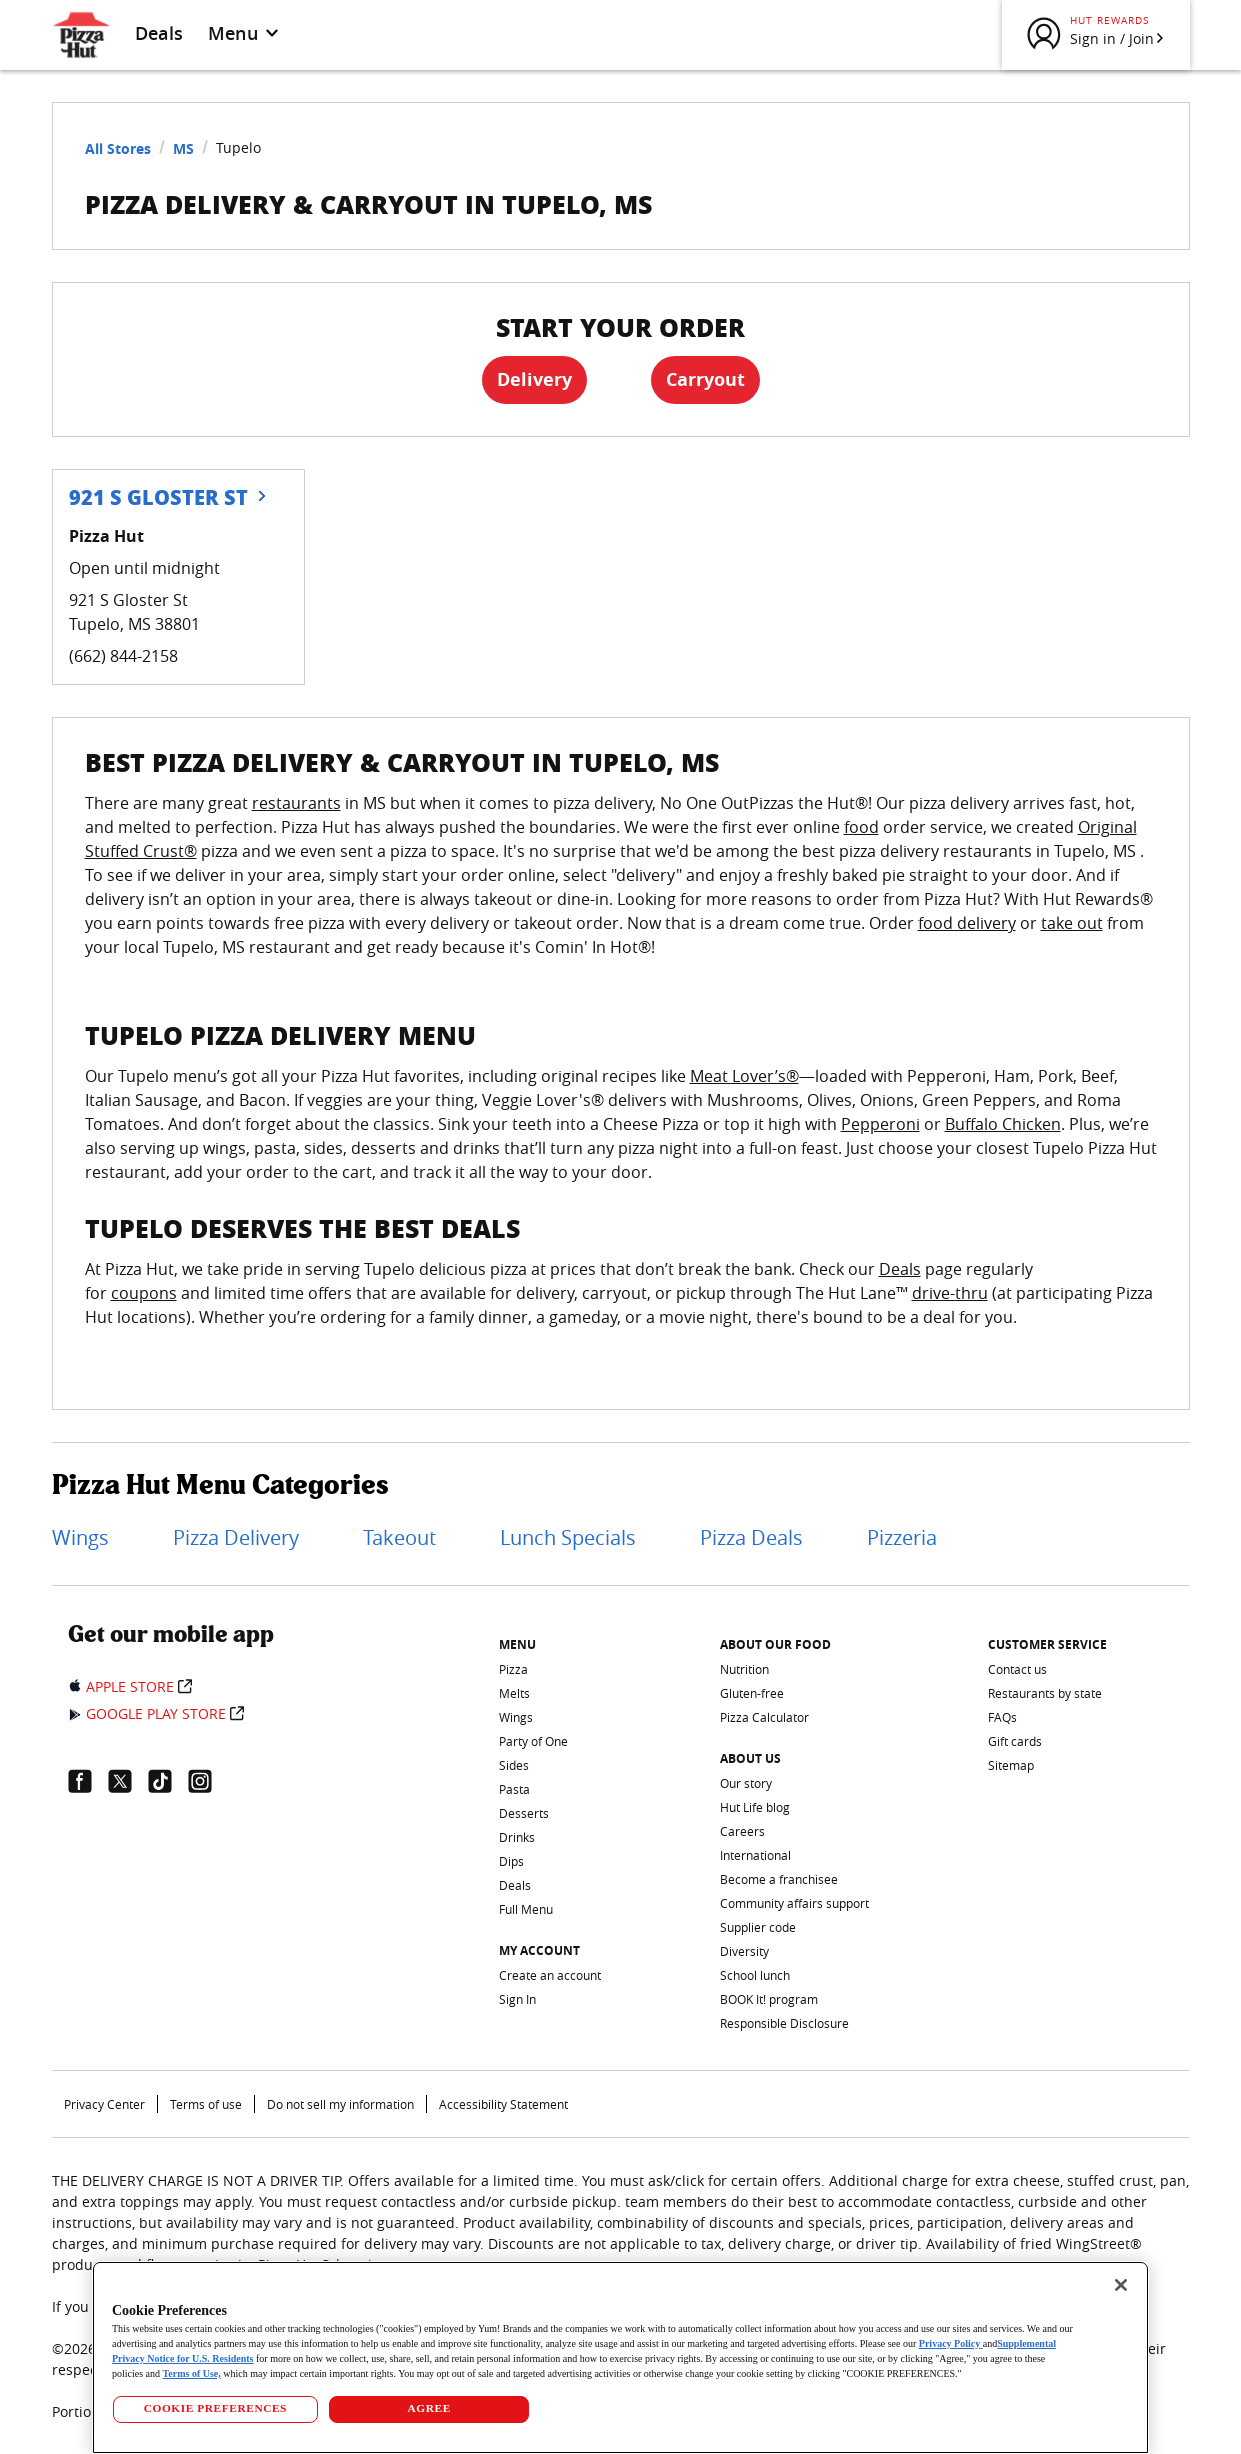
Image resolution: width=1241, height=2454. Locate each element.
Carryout (705, 379)
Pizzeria (902, 1537)
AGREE (429, 2408)
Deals (159, 33)
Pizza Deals (751, 1537)
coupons (144, 1293)
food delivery (967, 923)
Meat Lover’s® (744, 1076)
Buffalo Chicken (1003, 1124)
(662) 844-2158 (123, 656)
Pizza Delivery (236, 1537)
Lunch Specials (568, 1537)
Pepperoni (880, 1124)
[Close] (1121, 2285)
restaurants (296, 803)
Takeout (399, 1537)
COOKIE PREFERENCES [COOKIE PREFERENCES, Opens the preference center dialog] (215, 2408)
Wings (80, 1537)
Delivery (534, 379)
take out (1072, 923)
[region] (620, 2357)
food (861, 827)
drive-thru (950, 1293)
